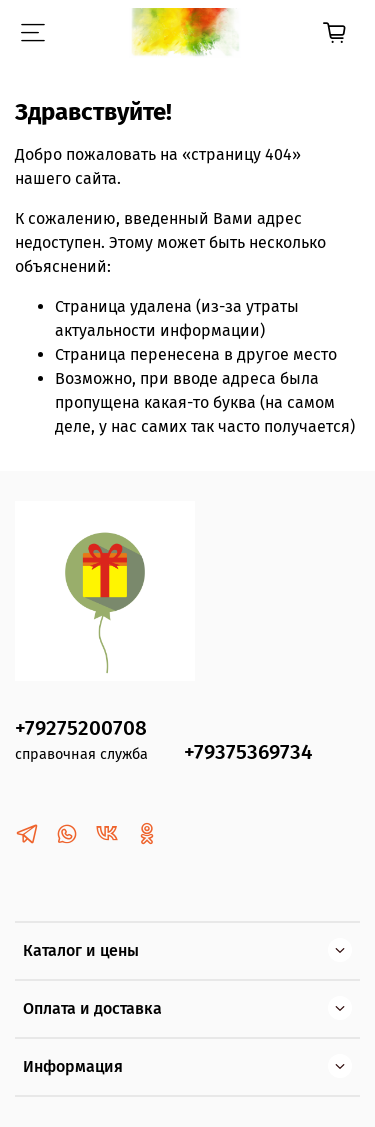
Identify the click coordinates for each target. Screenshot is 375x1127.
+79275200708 (81, 728)
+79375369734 (248, 752)
